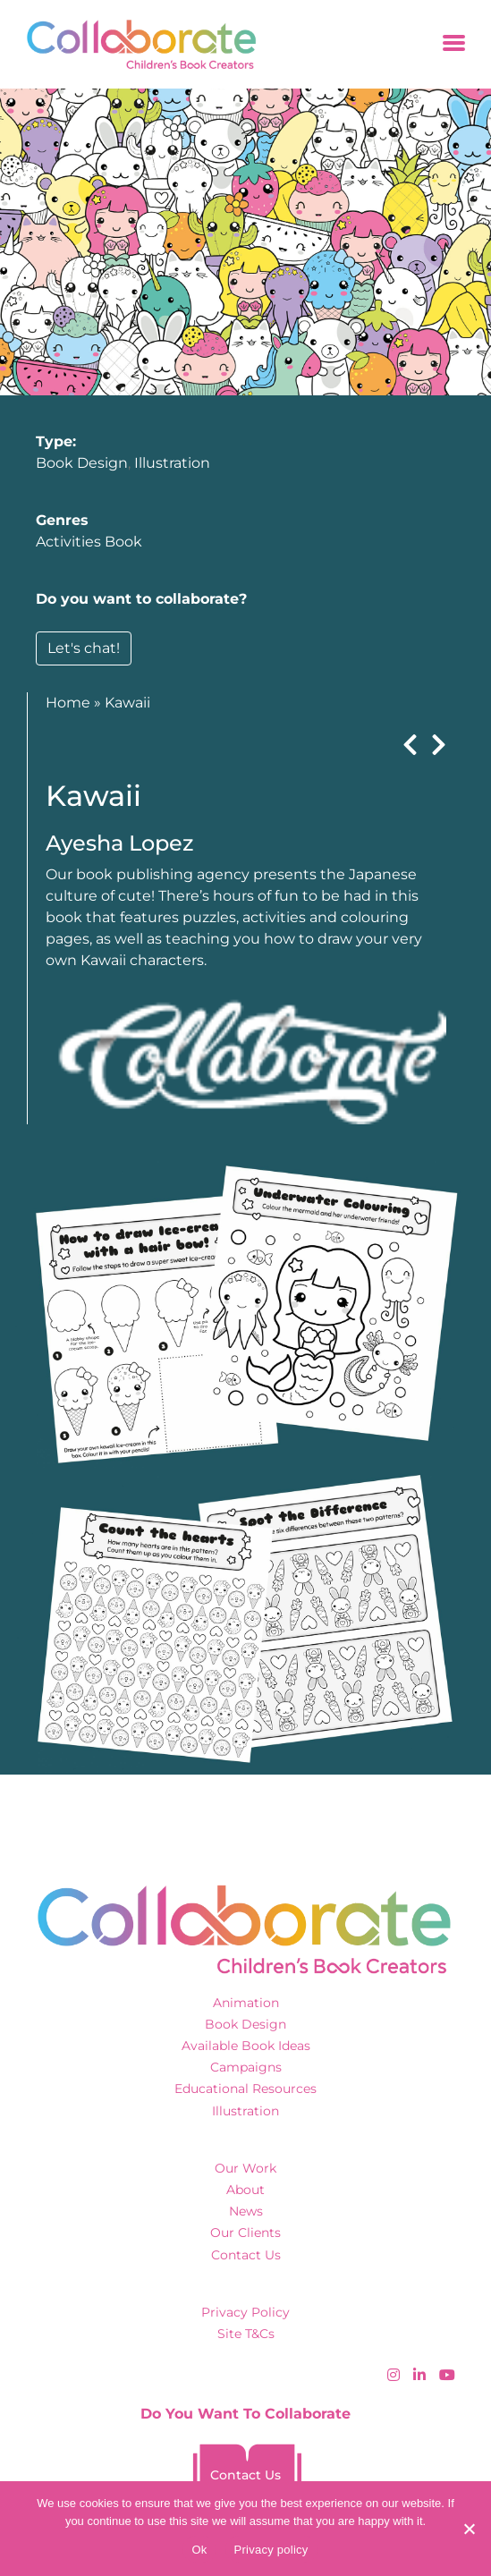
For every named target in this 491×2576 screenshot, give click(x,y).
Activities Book (89, 541)
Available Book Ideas (246, 2046)
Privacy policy (271, 2549)
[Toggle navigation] (454, 44)
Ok (199, 2549)
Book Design (82, 462)
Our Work (245, 2168)
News (246, 2211)
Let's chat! (83, 648)
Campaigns (246, 2067)
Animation (246, 2003)
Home (68, 702)
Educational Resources (245, 2088)
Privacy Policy (245, 2312)
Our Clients (245, 2232)
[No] (469, 2529)
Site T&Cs (246, 2334)
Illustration (172, 462)
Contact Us (246, 2255)
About (245, 2190)
